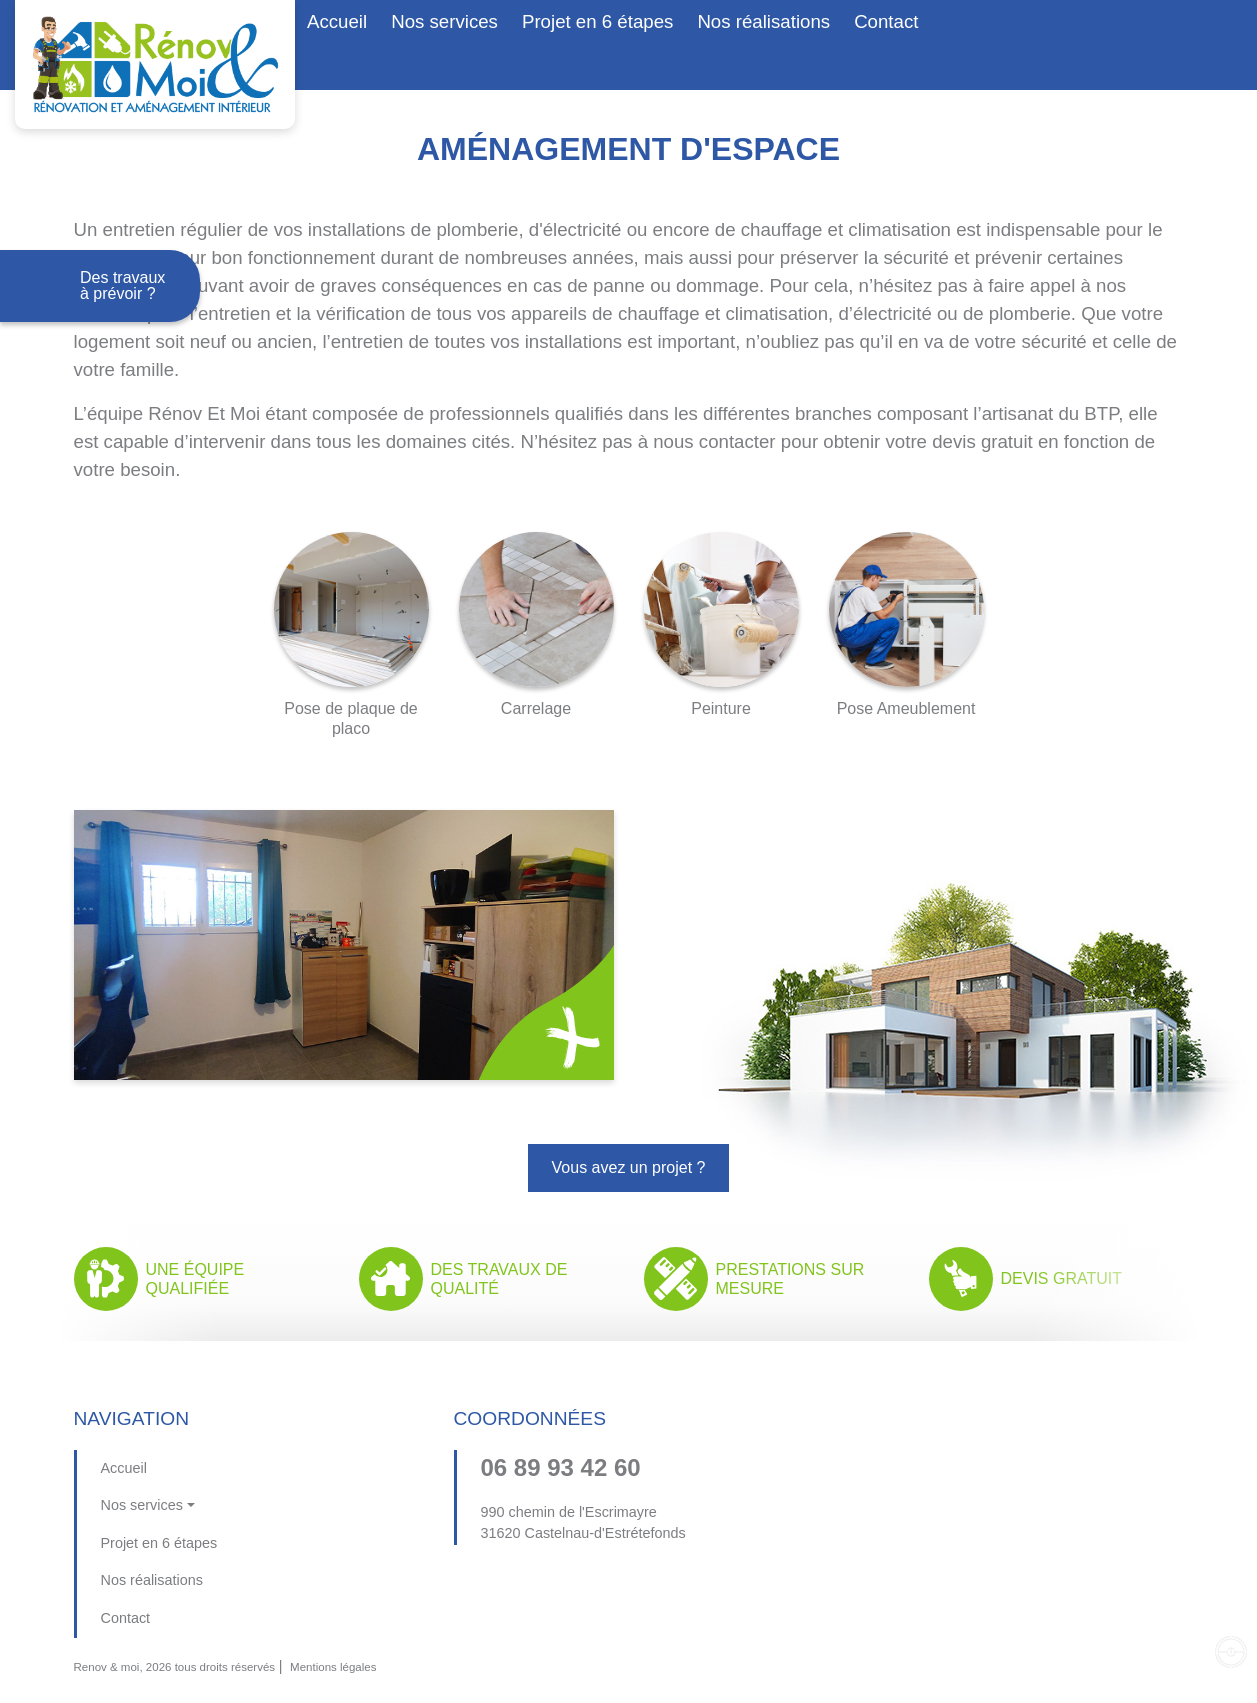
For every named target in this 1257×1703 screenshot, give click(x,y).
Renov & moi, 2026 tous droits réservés (175, 1667)
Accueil (337, 21)
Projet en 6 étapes (597, 21)
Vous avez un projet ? (629, 1167)
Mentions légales (333, 1667)
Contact (886, 21)
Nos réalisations (763, 21)
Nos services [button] (444, 21)
